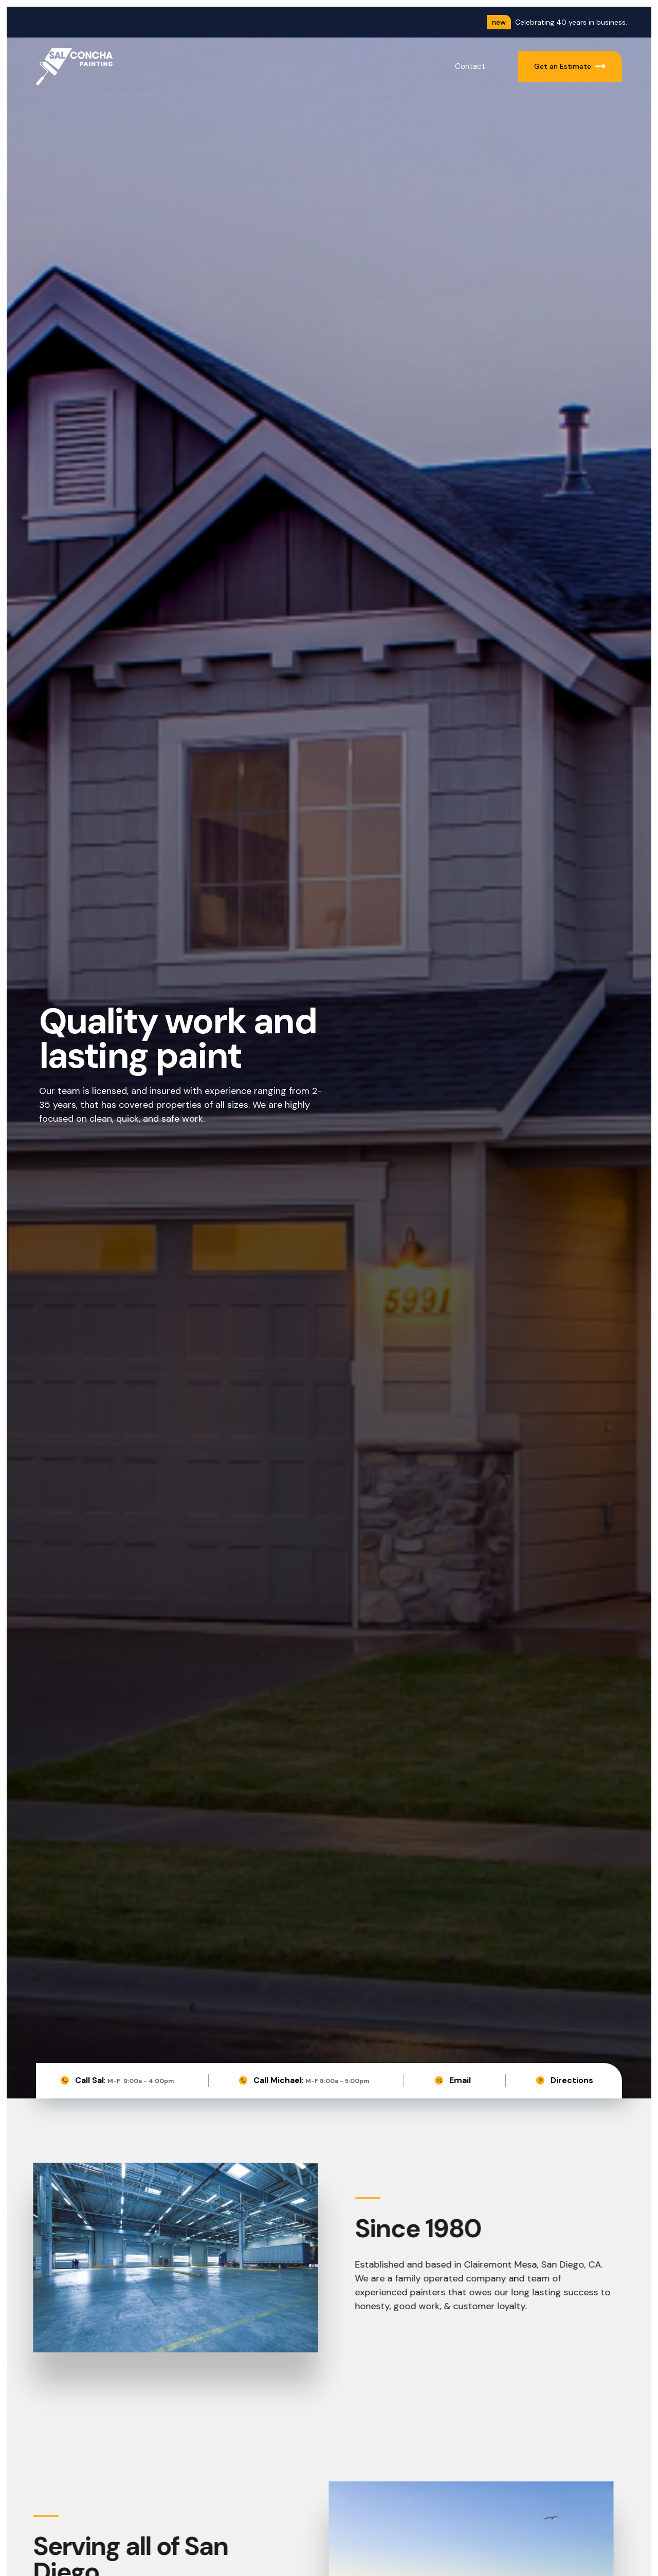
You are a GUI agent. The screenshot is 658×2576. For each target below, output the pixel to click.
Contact (470, 66)
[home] (74, 66)
